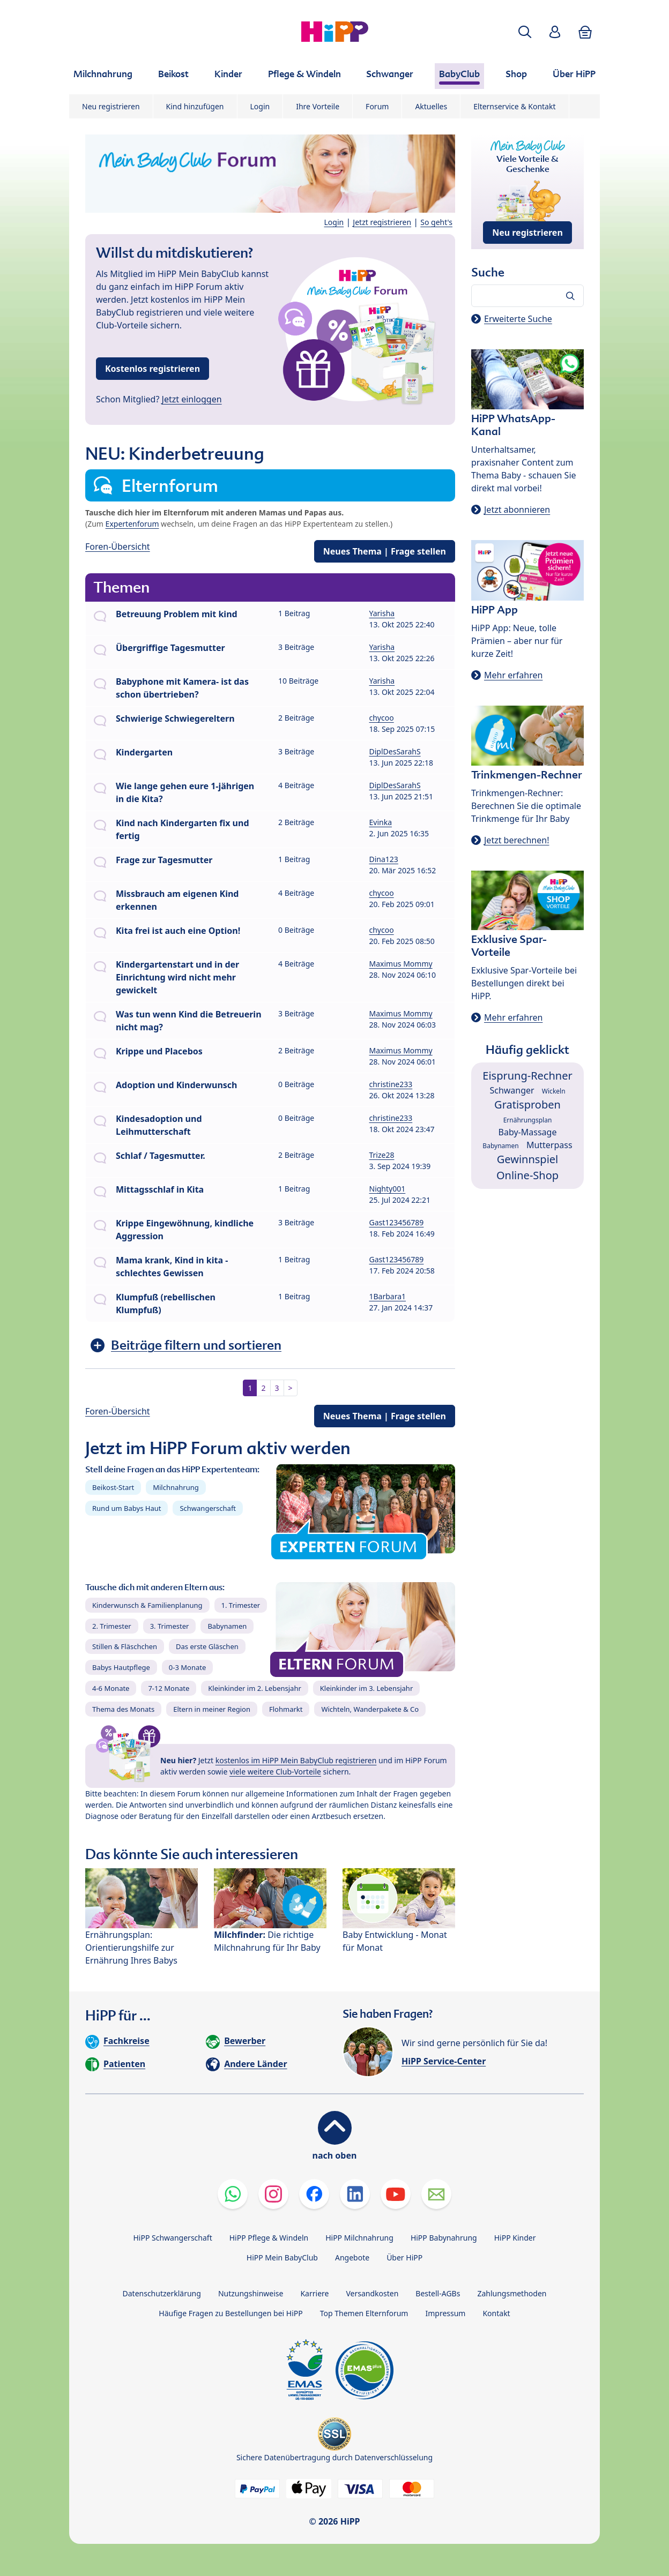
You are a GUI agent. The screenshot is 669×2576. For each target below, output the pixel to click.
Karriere (314, 2293)
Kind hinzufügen (195, 106)
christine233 (391, 1084)
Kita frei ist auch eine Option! (178, 931)
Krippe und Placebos (159, 1051)
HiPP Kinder (515, 2238)
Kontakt (496, 2313)
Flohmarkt (285, 1709)
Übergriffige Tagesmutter (170, 648)
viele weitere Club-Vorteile (275, 1771)
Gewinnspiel (528, 1159)
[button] (524, 32)
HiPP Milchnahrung (359, 2238)
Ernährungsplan (527, 1120)
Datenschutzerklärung (162, 2293)
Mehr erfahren (513, 675)
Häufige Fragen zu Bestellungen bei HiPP (230, 2313)
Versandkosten (372, 2293)
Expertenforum (132, 524)
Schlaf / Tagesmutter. (160, 1156)
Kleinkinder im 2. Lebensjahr (254, 1688)
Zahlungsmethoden (511, 2293)
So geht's (436, 222)
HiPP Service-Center (444, 2061)
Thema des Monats (123, 1709)
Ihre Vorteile (317, 106)
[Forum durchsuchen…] (527, 295)
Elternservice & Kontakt (514, 106)
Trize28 (382, 1155)
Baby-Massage (528, 1132)
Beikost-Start (113, 1487)
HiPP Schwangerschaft (172, 2238)
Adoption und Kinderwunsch (176, 1085)
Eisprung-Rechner (527, 1075)
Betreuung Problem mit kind (176, 614)
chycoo (381, 718)
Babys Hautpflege (121, 1667)
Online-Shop (527, 1175)
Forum (377, 106)
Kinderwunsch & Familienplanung (147, 1605)
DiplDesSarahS (395, 751)
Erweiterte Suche (518, 319)
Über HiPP (404, 2257)
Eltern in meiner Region (211, 1709)
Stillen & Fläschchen (124, 1646)
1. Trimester (241, 1605)
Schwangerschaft (208, 1508)
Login (260, 106)
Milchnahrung (176, 1487)
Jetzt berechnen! (516, 840)
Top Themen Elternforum (364, 2313)
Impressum (445, 2313)
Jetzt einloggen (192, 399)
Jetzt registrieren (382, 222)
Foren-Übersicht (117, 546)
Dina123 (383, 859)
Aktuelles (431, 106)
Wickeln (554, 1091)
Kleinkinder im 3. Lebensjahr (366, 1688)
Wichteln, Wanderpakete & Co (370, 1709)
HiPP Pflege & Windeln (268, 2238)
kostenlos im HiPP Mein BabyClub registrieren (296, 1760)
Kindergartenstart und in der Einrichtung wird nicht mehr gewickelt (177, 977)
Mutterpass (549, 1145)
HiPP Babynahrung (444, 2238)
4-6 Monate (110, 1688)
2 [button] (263, 1388)
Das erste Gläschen (207, 1646)
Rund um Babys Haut (126, 1508)
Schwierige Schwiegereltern (175, 718)
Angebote (352, 2257)
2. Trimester (111, 1626)
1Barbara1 (387, 1296)
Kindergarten (144, 752)
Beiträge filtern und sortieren (196, 1345)
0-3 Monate (187, 1667)
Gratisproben (527, 1104)
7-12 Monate (168, 1688)
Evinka (380, 822)
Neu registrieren (111, 106)
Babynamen (227, 1626)
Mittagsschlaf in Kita (160, 1189)
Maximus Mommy (401, 963)
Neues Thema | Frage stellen (384, 551)
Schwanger (511, 1090)
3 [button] (277, 1388)
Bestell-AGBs (437, 2293)
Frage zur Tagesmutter (164, 860)
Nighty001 (387, 1189)
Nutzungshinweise (251, 2293)
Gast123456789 (396, 1222)
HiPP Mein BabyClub (282, 2257)
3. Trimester (169, 1626)
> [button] (290, 1388)
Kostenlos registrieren (152, 369)
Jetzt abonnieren (517, 509)
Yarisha (382, 613)
